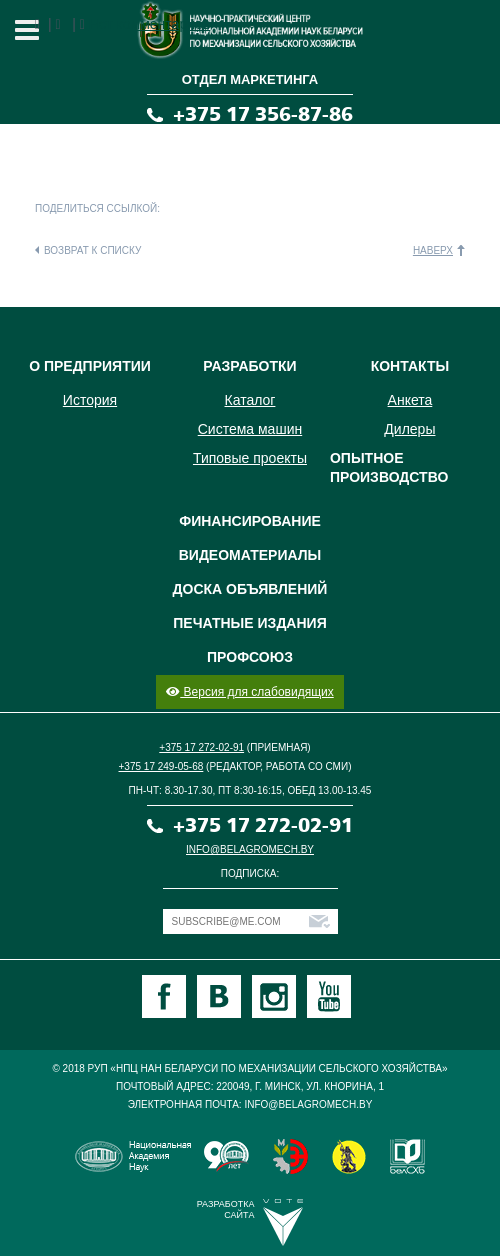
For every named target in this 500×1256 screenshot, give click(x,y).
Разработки (249, 366)
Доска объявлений (250, 589)
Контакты (410, 366)
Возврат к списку (92, 250)
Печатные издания (249, 623)
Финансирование (250, 521)
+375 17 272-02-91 (201, 747)
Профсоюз (250, 657)
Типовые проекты (250, 458)
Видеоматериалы (250, 555)
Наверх (433, 250)
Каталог (250, 400)
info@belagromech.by (250, 849)
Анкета (410, 400)
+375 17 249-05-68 (161, 766)
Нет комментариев (149, 24)
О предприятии (90, 366)
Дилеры (409, 429)
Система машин (250, 429)
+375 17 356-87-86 (263, 114)
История (90, 400)
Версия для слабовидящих (249, 692)
